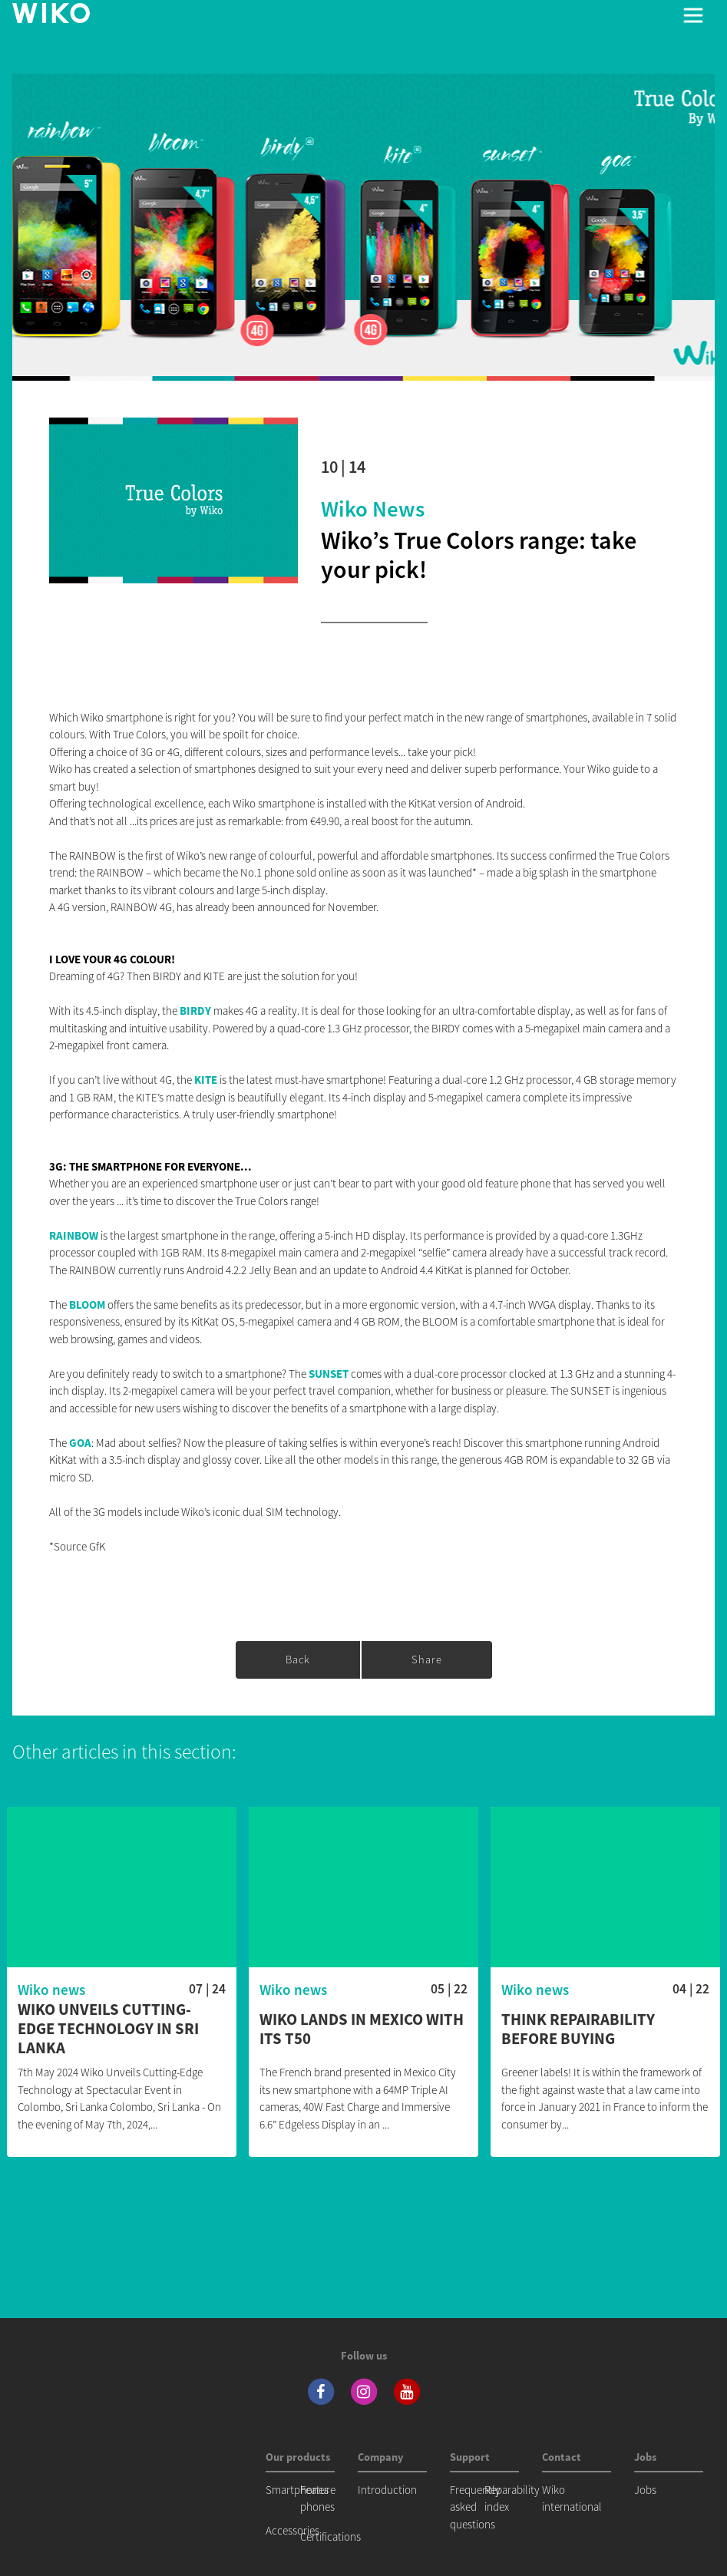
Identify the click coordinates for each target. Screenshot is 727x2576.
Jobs (645, 2489)
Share (426, 1659)
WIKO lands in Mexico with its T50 (361, 2029)
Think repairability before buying (578, 2029)
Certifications (330, 2536)
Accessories (292, 2530)
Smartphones (297, 2489)
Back (298, 1659)
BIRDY (195, 1010)
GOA (80, 1442)
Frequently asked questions (475, 2506)
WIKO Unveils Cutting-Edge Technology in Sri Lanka (108, 2029)
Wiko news (373, 509)
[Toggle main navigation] (693, 15)
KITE (205, 1079)
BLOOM (87, 1304)
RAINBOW (73, 1235)
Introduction (387, 2489)
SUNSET (329, 1373)
